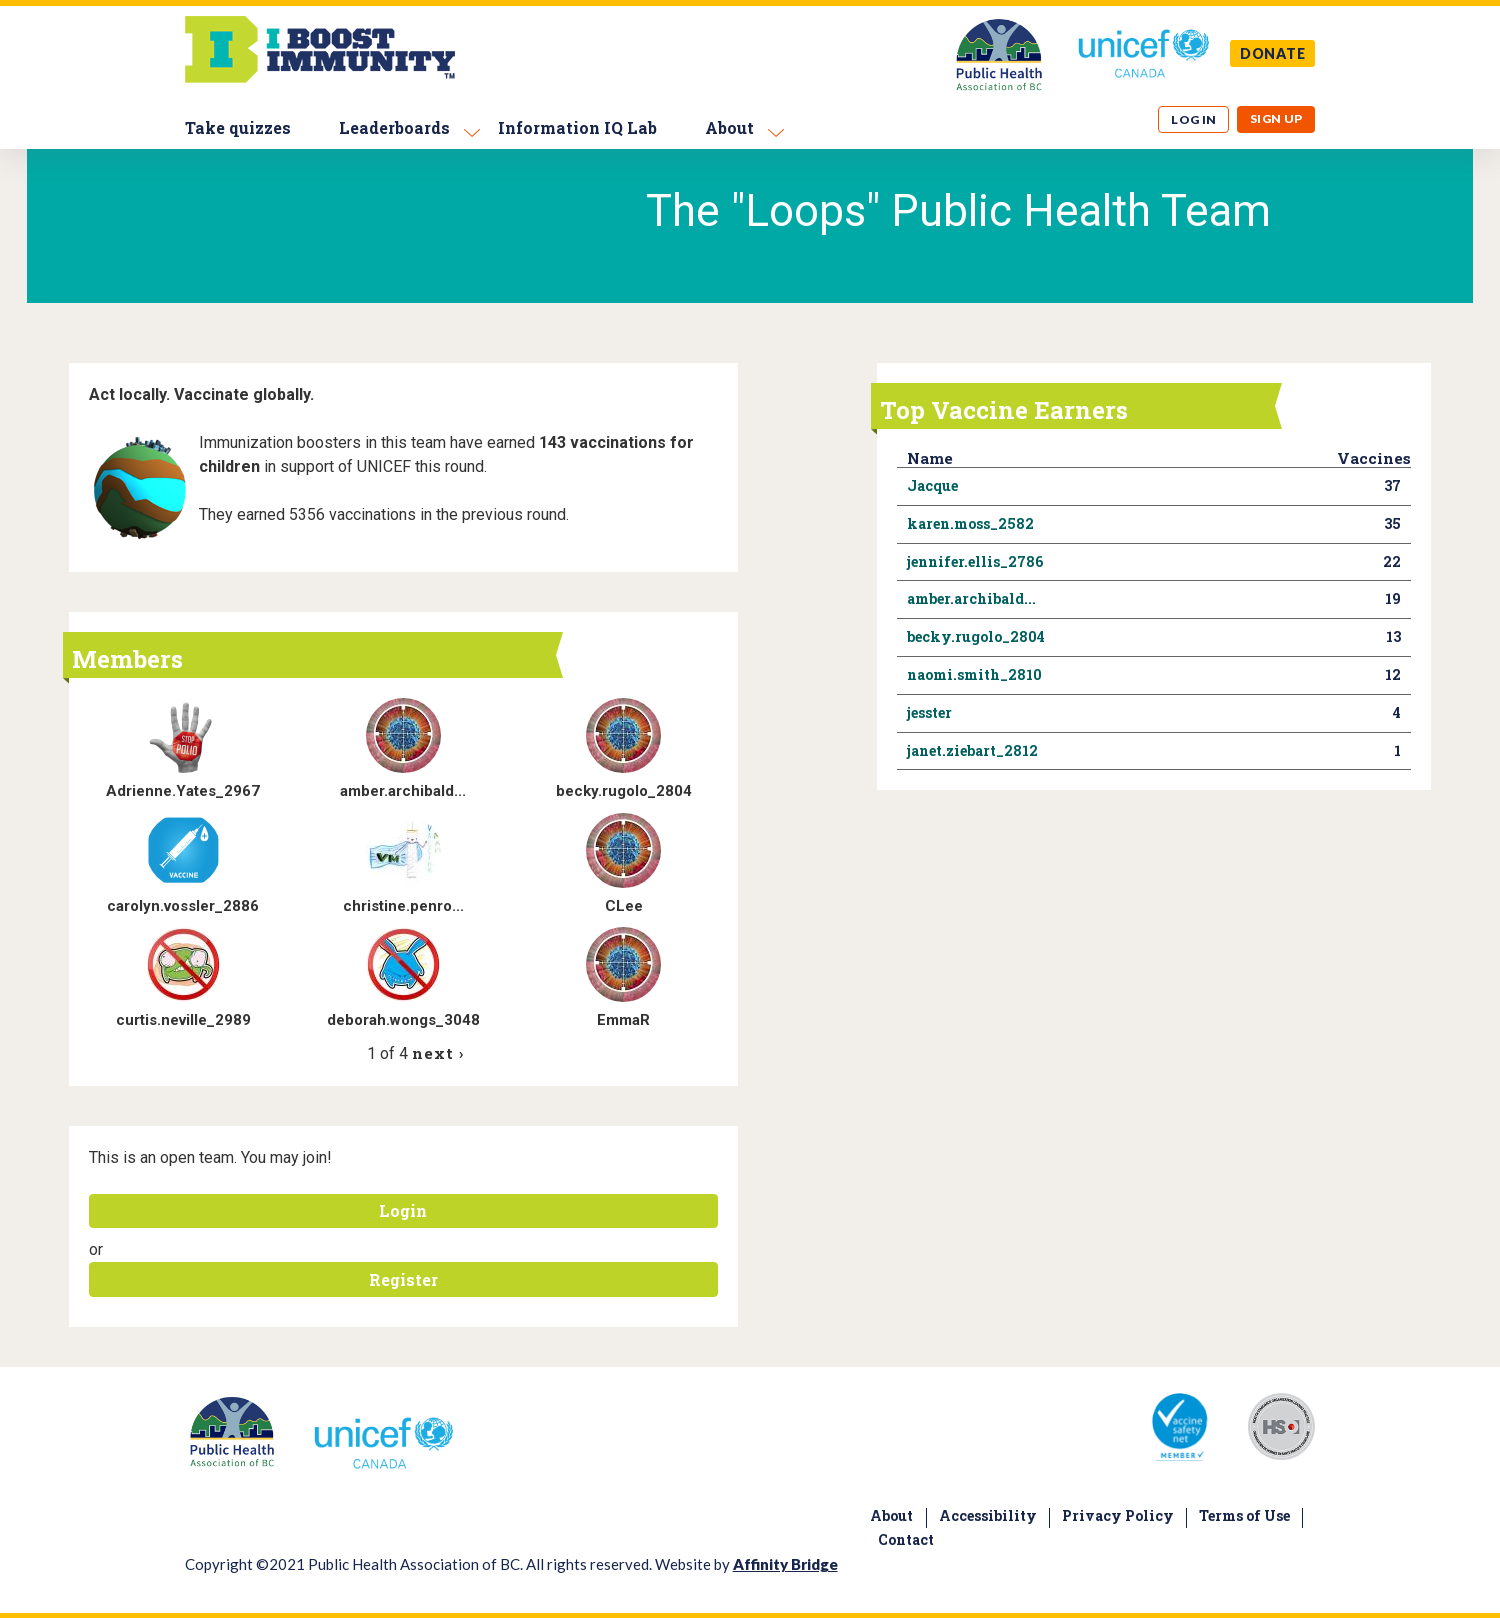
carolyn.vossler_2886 (183, 906)
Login (403, 1210)
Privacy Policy (1118, 1515)
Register (403, 1279)
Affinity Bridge (785, 1564)
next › (437, 1053)
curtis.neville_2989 (183, 1020)
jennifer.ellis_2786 (975, 561)
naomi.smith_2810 (974, 674)
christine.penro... (403, 906)
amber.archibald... (403, 791)
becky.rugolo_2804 (624, 791)
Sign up (1276, 118)
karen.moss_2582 (970, 523)
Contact (906, 1539)
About (729, 127)
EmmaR (623, 1020)
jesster (929, 712)
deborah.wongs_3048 (403, 1020)
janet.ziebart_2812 (972, 750)
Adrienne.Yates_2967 (183, 791)
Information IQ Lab (577, 127)
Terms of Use (1244, 1515)
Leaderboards (394, 127)
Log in (1194, 119)
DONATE (1273, 53)
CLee (624, 906)
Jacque (932, 485)
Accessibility (988, 1515)
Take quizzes (238, 127)
